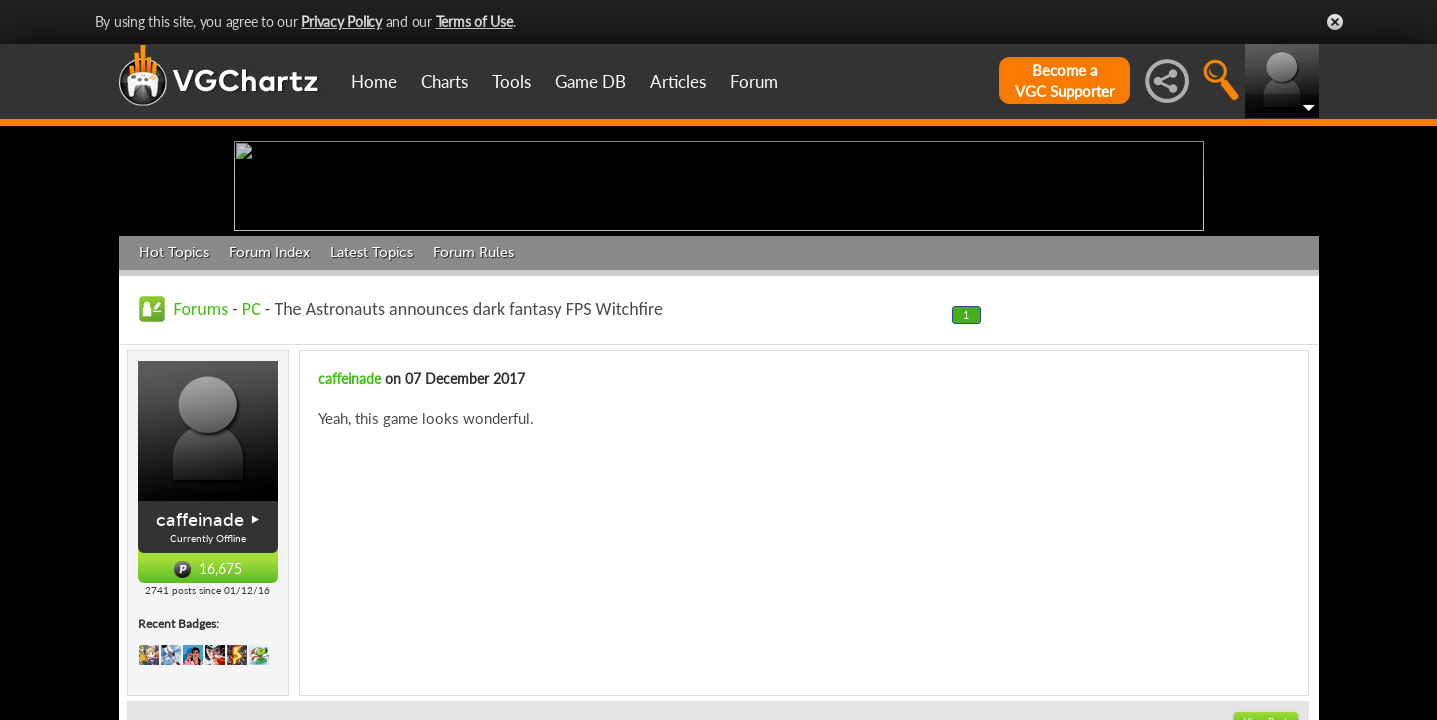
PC (251, 464)
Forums (201, 464)
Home (374, 81)
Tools (511, 81)
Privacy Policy (341, 21)
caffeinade (200, 675)
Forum (754, 81)
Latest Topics (371, 407)
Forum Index (269, 407)
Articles (678, 81)
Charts (444, 81)
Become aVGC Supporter (1064, 80)
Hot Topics (174, 407)
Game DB (590, 81)
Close (1335, 22)
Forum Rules (473, 407)
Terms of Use (474, 21)
